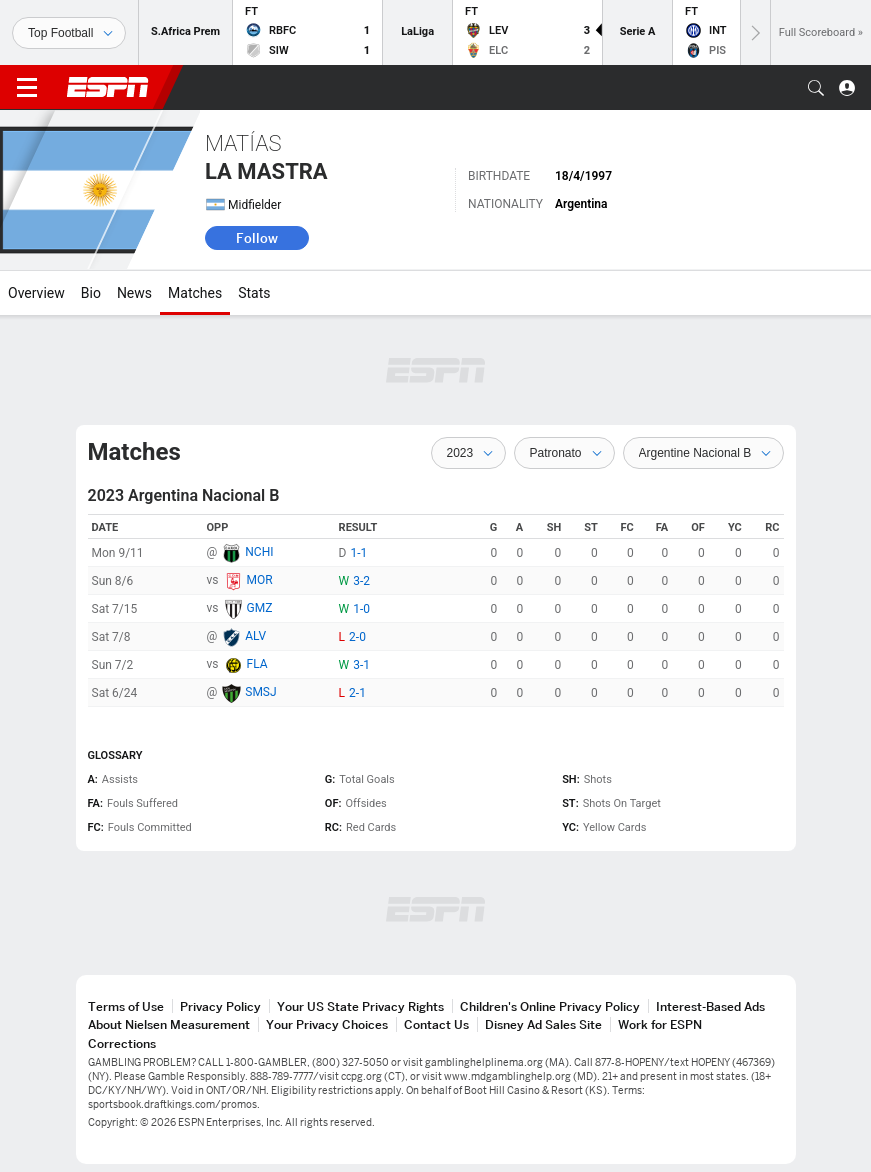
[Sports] (69, 33)
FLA (257, 664)
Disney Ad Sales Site (543, 1024)
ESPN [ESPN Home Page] (108, 87)
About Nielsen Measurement (169, 1024)
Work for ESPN (660, 1024)
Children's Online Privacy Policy (550, 1006)
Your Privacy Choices (327, 1024)
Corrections (122, 1043)
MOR (260, 580)
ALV (255, 636)
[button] (816, 88)
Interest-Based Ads (710, 1006)
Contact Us (436, 1024)
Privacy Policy (220, 1006)
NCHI (259, 552)
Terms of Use (126, 1006)
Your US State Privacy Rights (360, 1006)
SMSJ (260, 692)
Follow (257, 238)
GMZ (260, 608)
